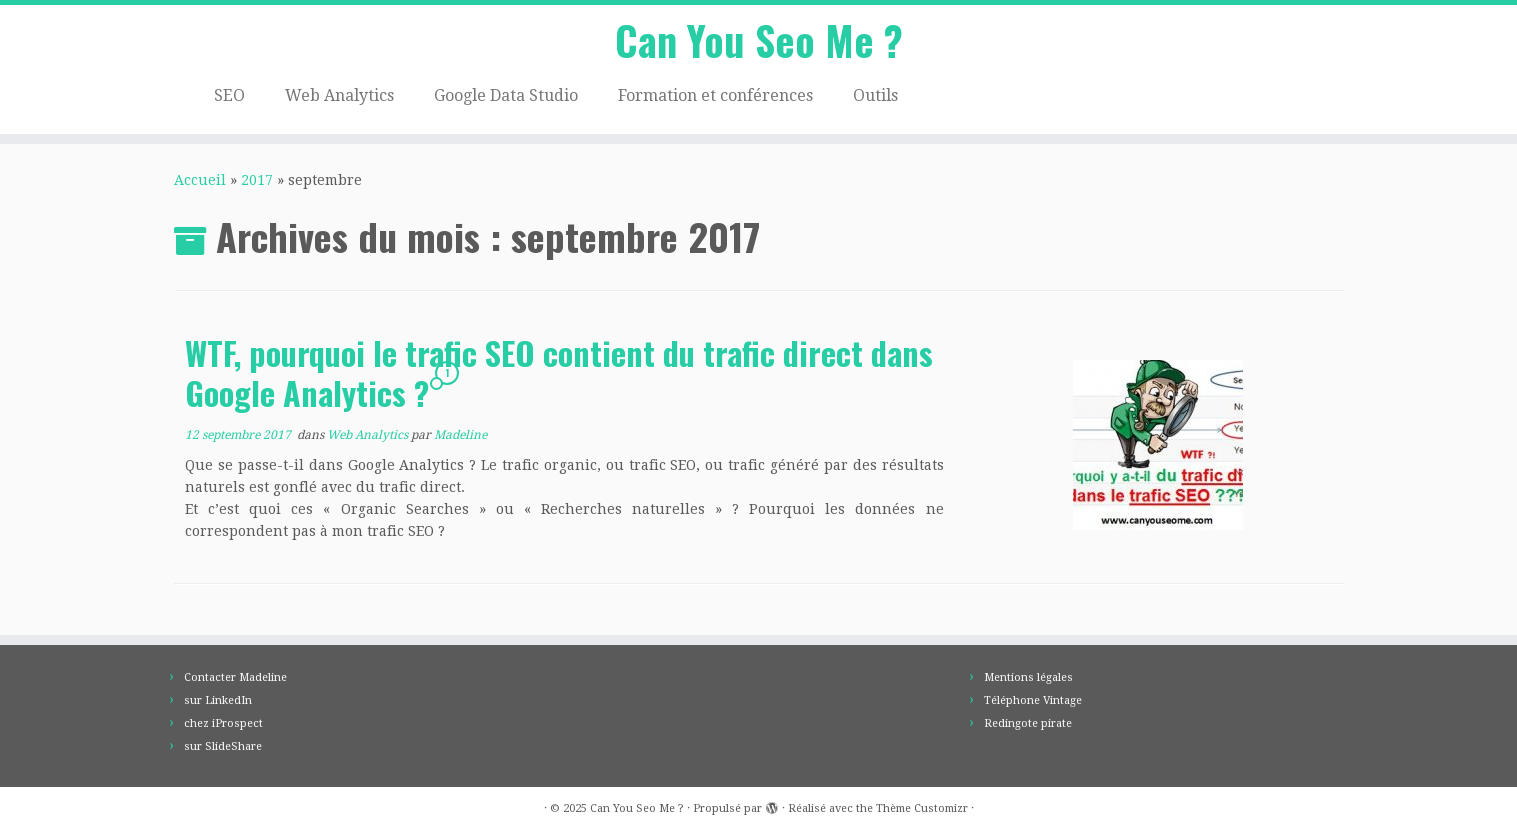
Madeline (460, 435)
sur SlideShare (223, 746)
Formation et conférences (715, 95)
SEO (229, 95)
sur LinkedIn (218, 700)
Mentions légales (1028, 677)
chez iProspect (223, 723)
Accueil (200, 180)
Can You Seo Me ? (759, 40)
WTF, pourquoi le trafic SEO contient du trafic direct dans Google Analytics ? (559, 372)
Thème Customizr (922, 808)
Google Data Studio (506, 95)
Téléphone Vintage (1033, 700)
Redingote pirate (1028, 723)
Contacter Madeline (235, 677)
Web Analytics (339, 95)
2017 (257, 180)
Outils (875, 95)
